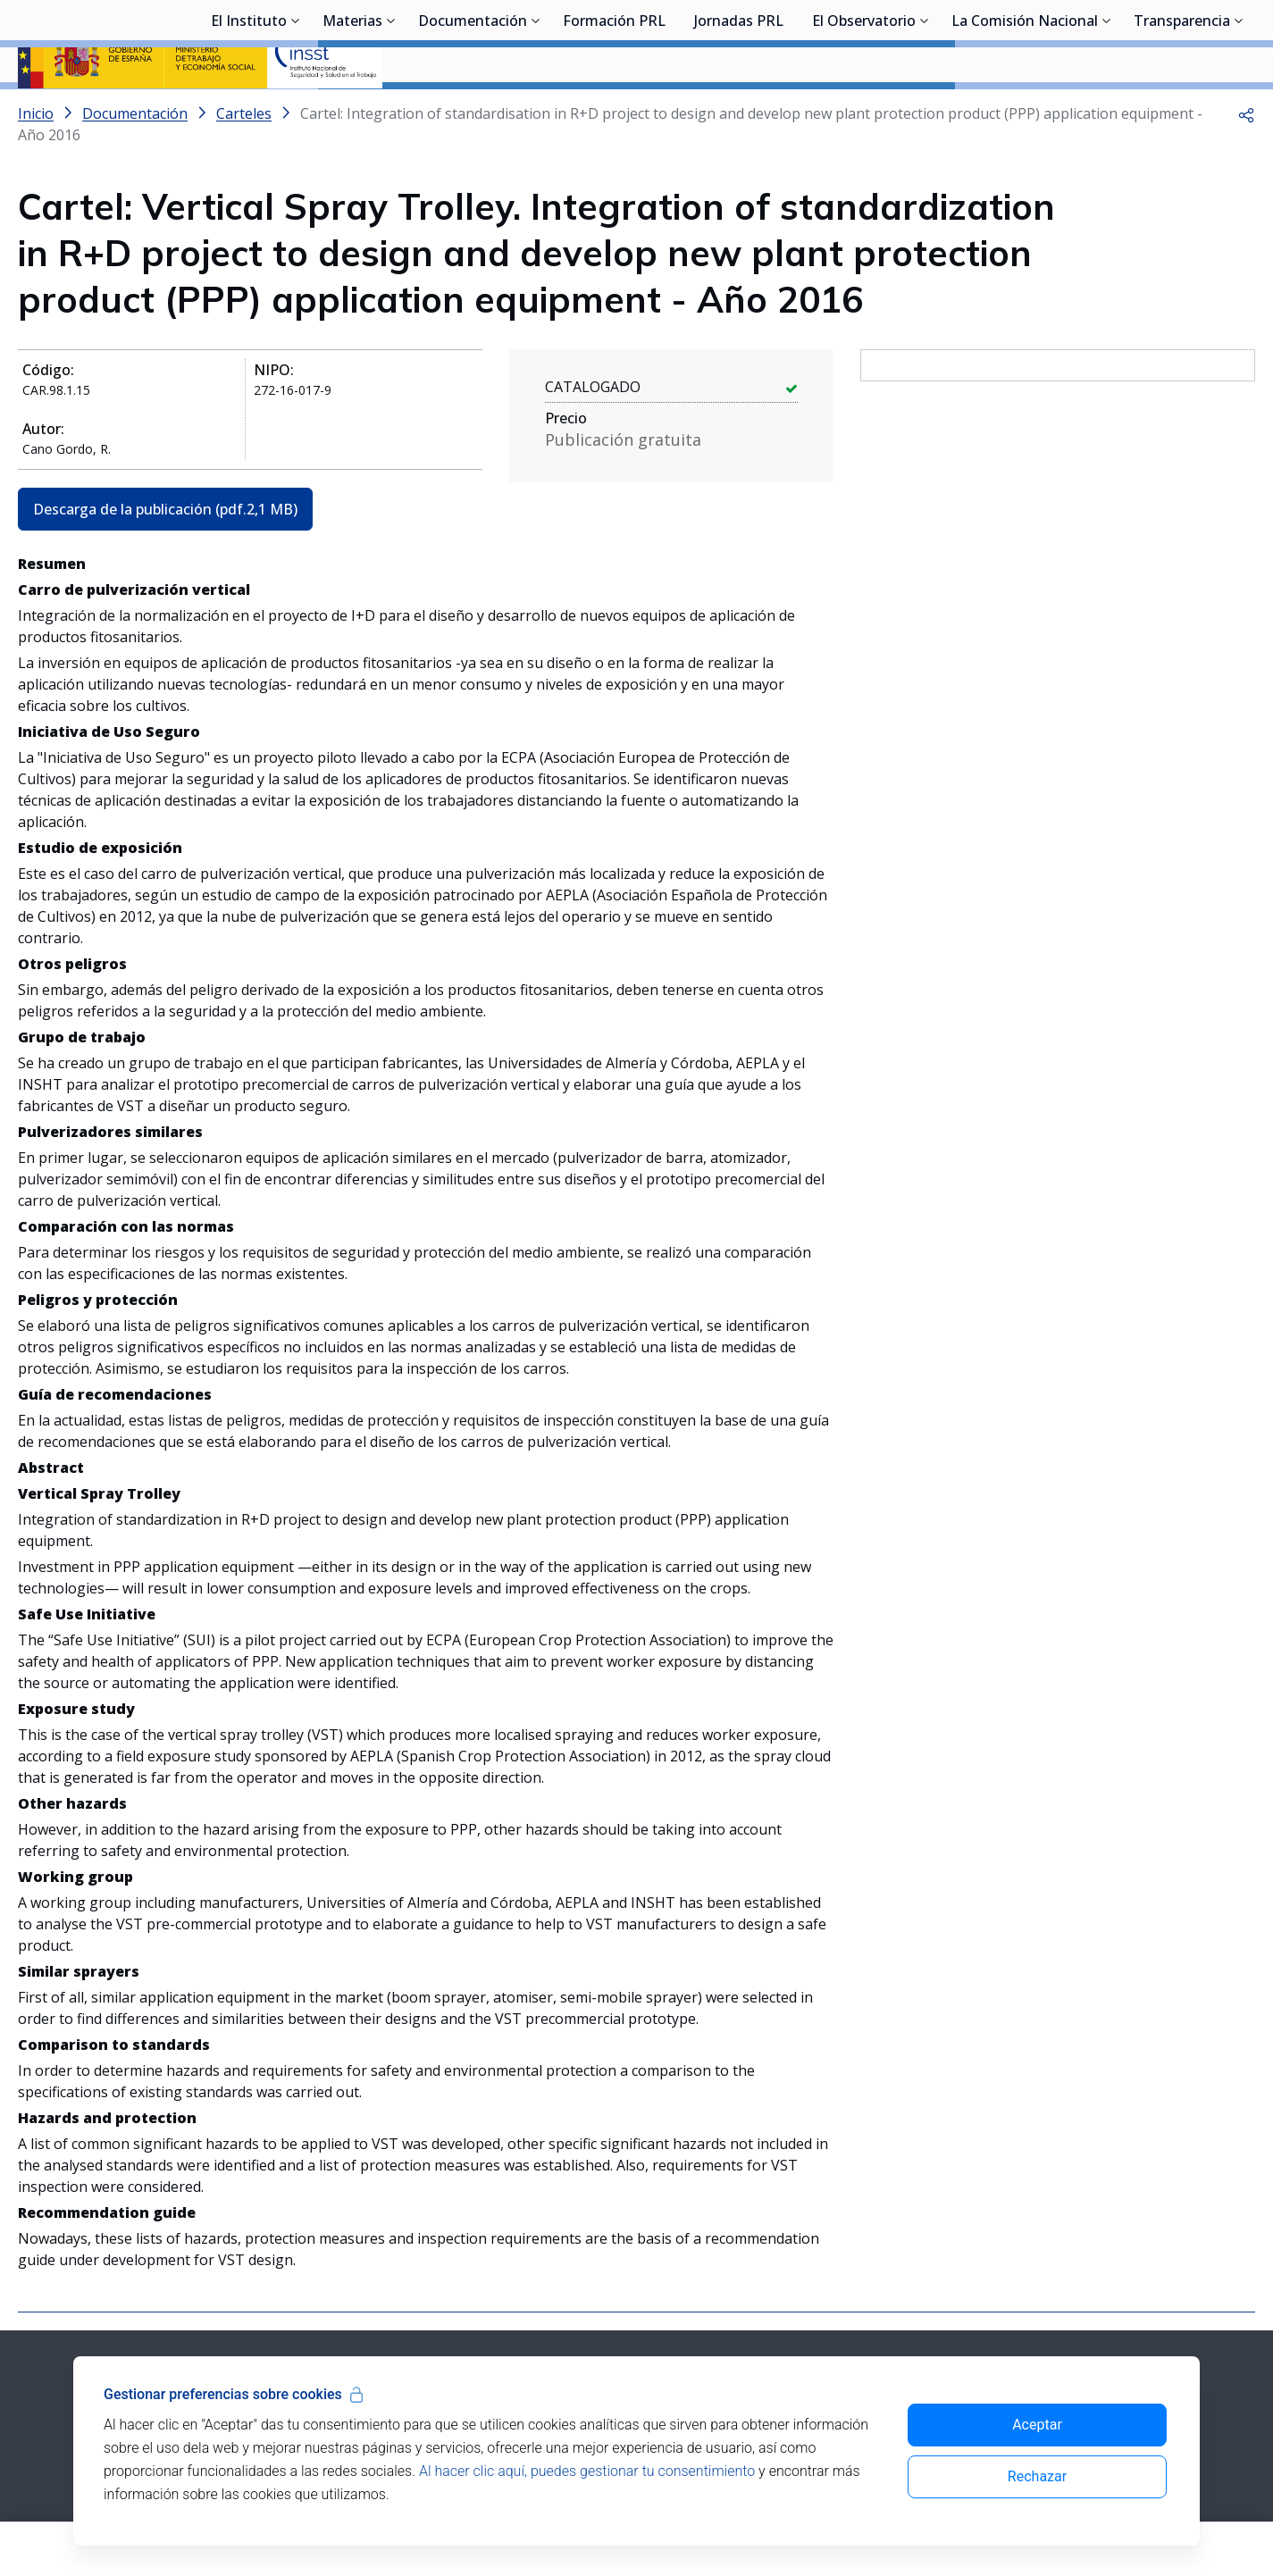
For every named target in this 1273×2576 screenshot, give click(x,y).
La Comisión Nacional (1024, 112)
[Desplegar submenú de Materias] (391, 110)
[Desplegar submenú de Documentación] (536, 110)
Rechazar (1037, 2476)
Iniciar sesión (1188, 40)
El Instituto (249, 112)
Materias (352, 112)
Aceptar (1037, 2424)
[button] (1246, 160)
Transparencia (1182, 112)
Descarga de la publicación (165, 556)
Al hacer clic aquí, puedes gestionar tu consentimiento (587, 2471)
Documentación (472, 112)
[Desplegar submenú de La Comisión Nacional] (1107, 110)
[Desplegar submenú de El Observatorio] (925, 110)
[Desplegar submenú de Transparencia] (1239, 110)
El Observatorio (864, 112)
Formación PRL (614, 112)
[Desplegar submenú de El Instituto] (296, 110)
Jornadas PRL (738, 112)
